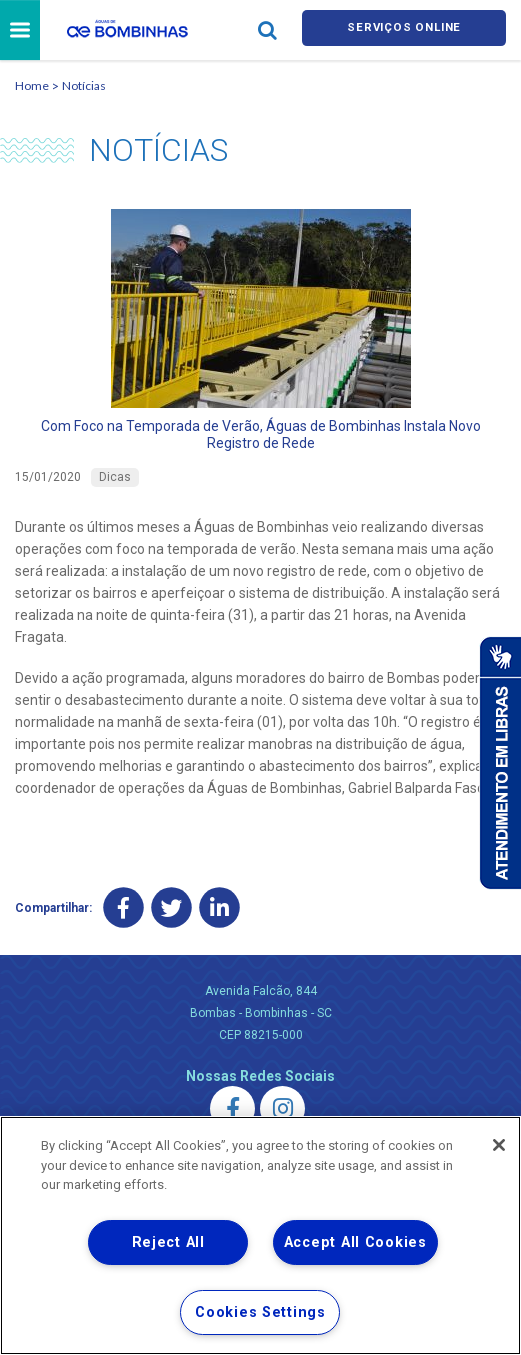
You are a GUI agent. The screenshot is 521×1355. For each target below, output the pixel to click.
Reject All (168, 1242)
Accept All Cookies (355, 1242)
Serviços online (404, 31)
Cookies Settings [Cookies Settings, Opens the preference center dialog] (260, 1312)
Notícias (84, 88)
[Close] (499, 1145)
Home (32, 88)
